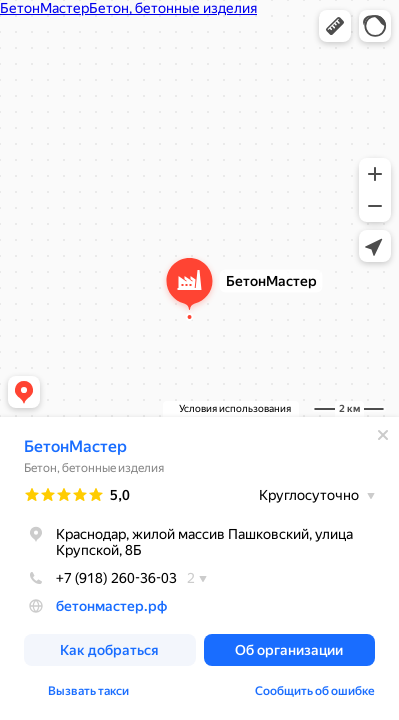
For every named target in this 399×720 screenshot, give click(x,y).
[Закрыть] (383, 435)
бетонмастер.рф (111, 606)
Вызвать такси (88, 691)
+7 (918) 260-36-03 (100, 578)
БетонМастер (75, 446)
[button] (335, 26)
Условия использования (235, 408)
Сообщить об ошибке (315, 691)
